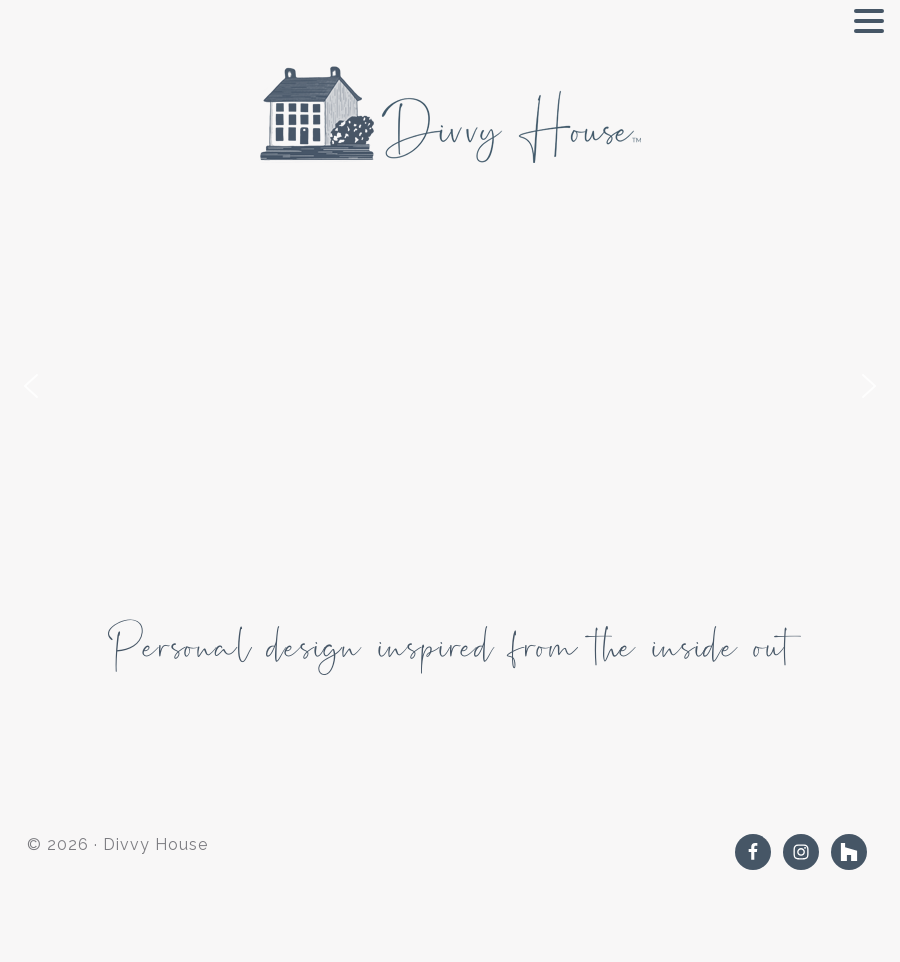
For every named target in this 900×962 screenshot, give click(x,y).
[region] (450, 396)
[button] (31, 386)
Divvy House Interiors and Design (450, 114)
